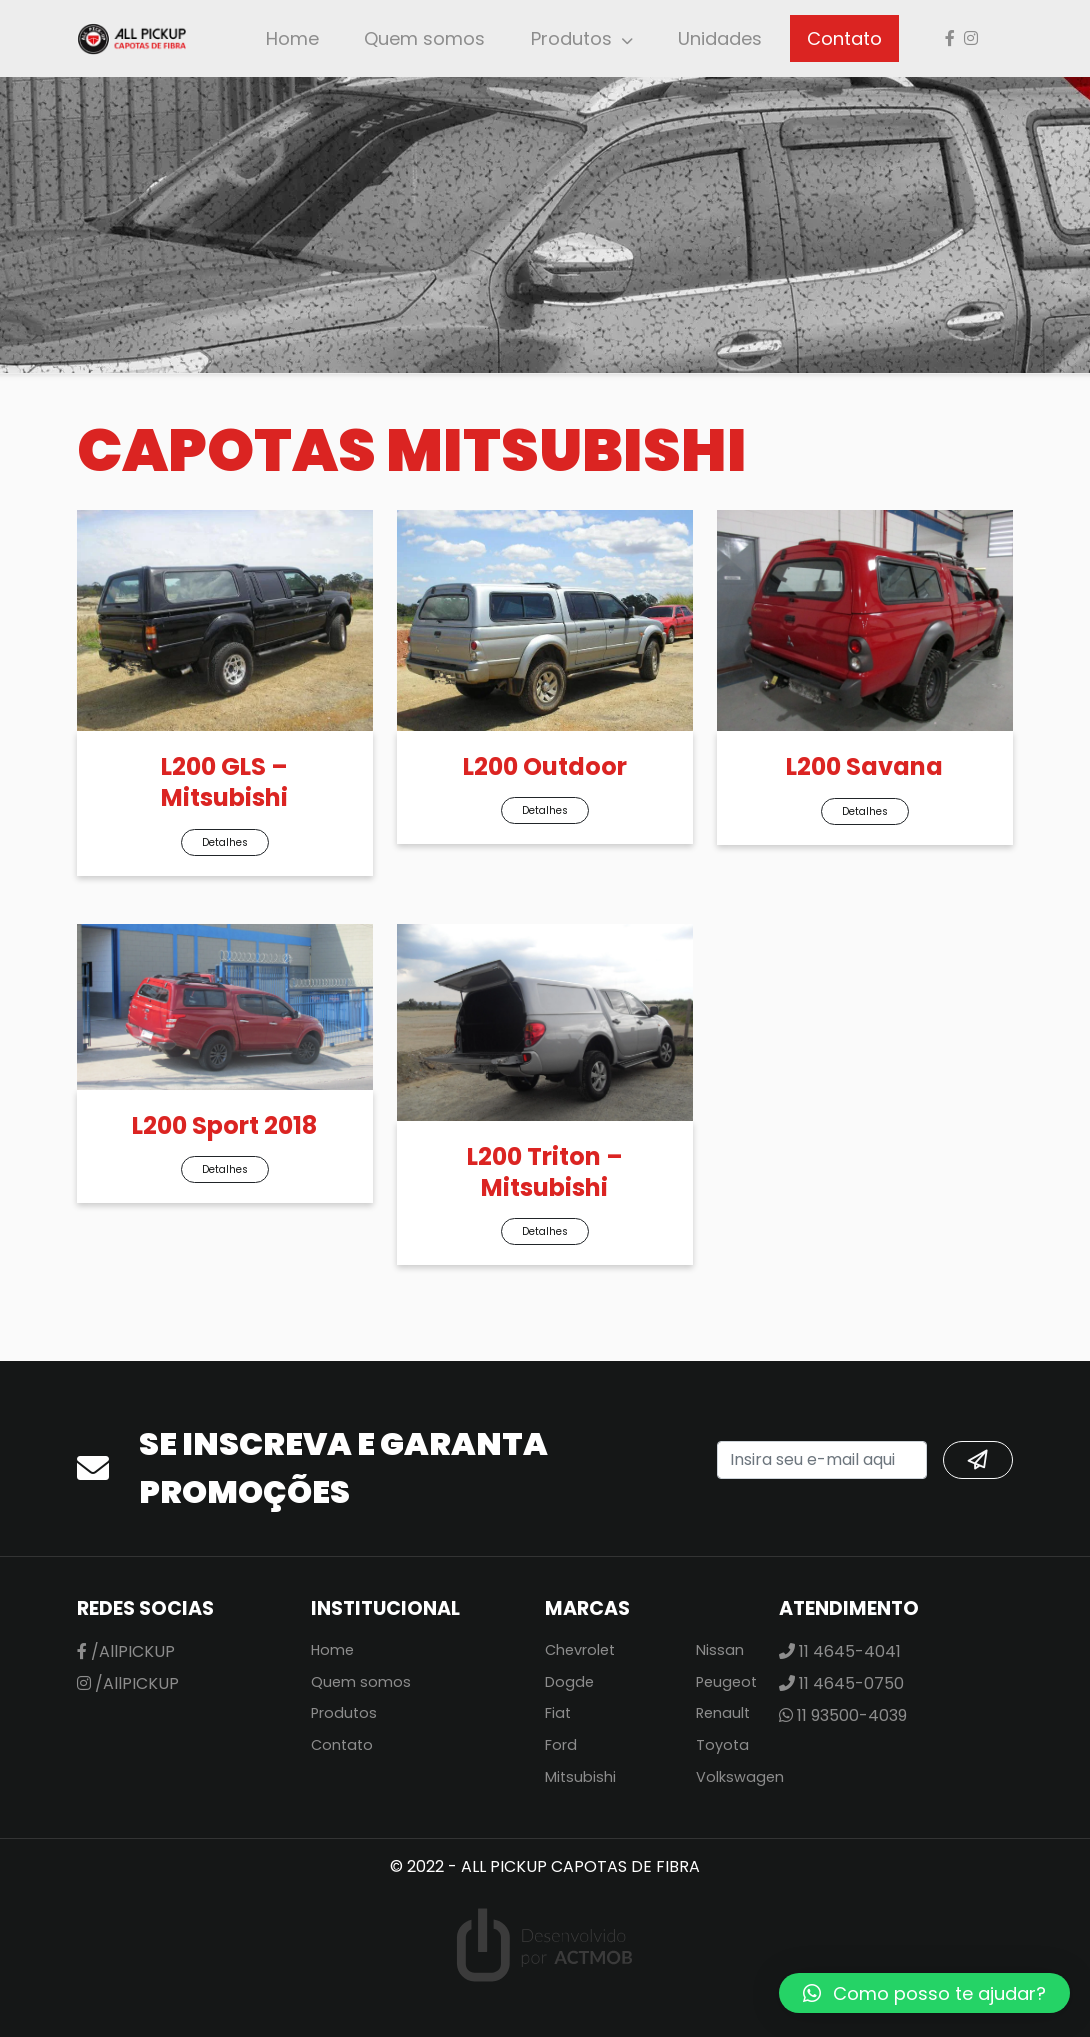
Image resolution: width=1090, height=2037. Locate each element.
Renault (723, 1713)
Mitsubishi (580, 1777)
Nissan (720, 1650)
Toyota (722, 1745)
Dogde (569, 1682)
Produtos (571, 38)
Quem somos (424, 38)
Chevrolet (580, 1650)
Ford (561, 1745)
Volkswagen (740, 1777)
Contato (844, 38)
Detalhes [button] (225, 842)
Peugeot (726, 1682)
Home (292, 38)
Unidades (720, 38)
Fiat (558, 1713)
